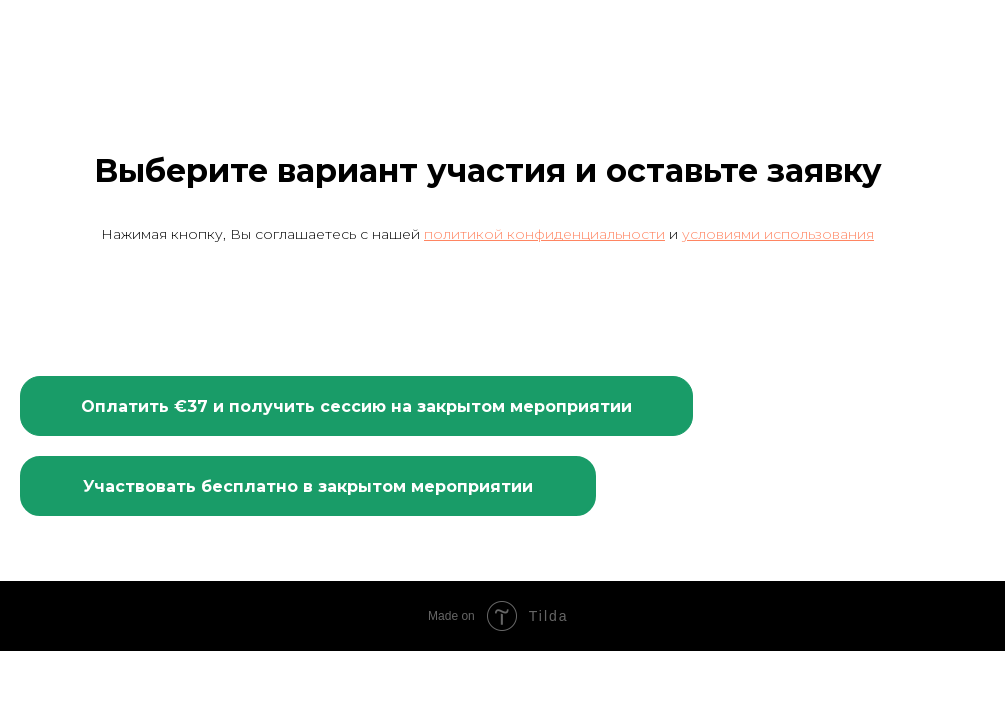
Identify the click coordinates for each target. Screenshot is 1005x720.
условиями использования (778, 234)
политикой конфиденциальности (544, 234)
